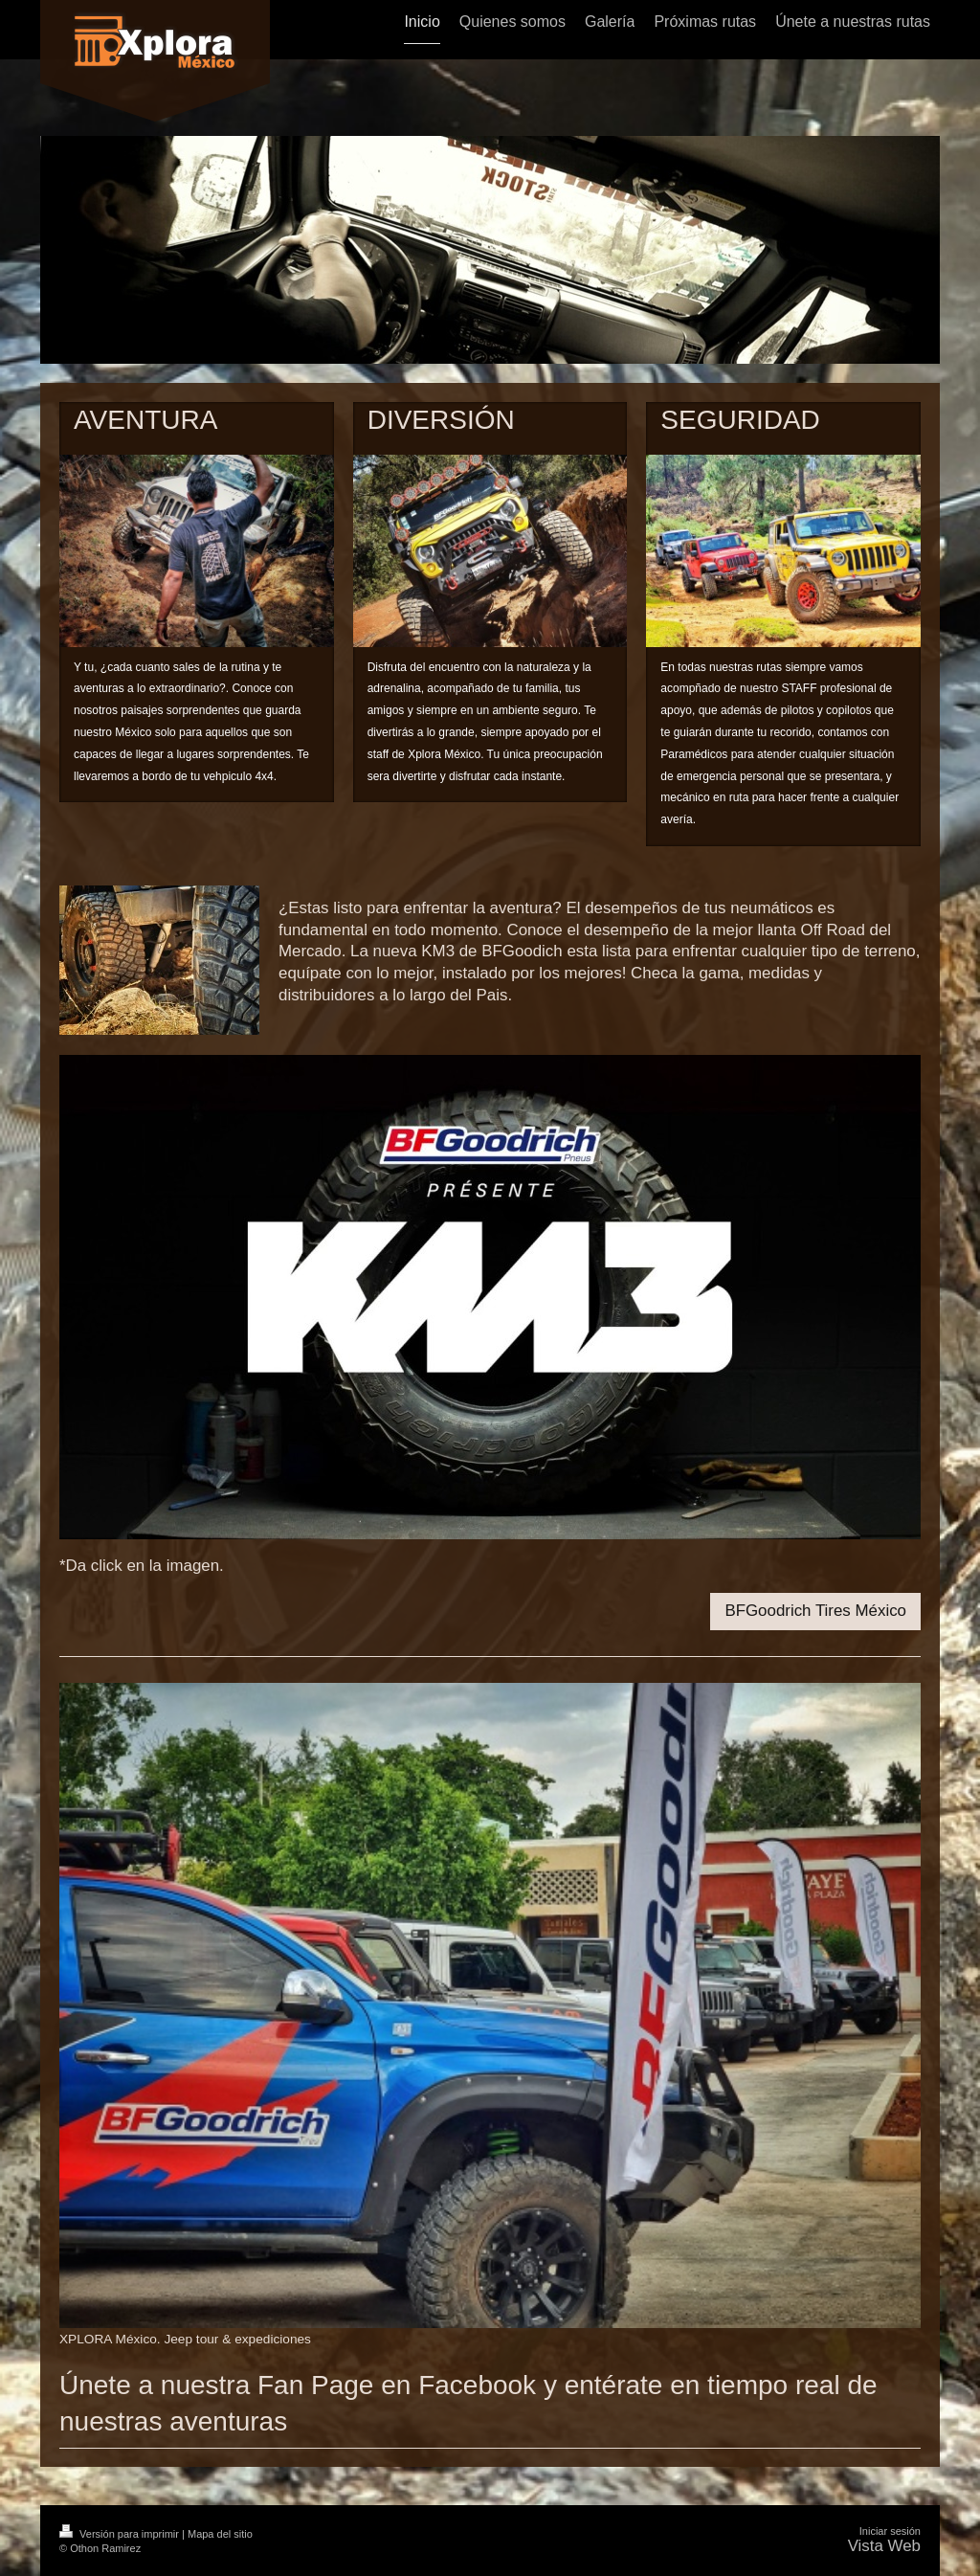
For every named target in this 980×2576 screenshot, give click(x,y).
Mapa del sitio (220, 2534)
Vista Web (884, 2546)
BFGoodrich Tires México (815, 1611)
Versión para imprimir (120, 2534)
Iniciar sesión (890, 2531)
